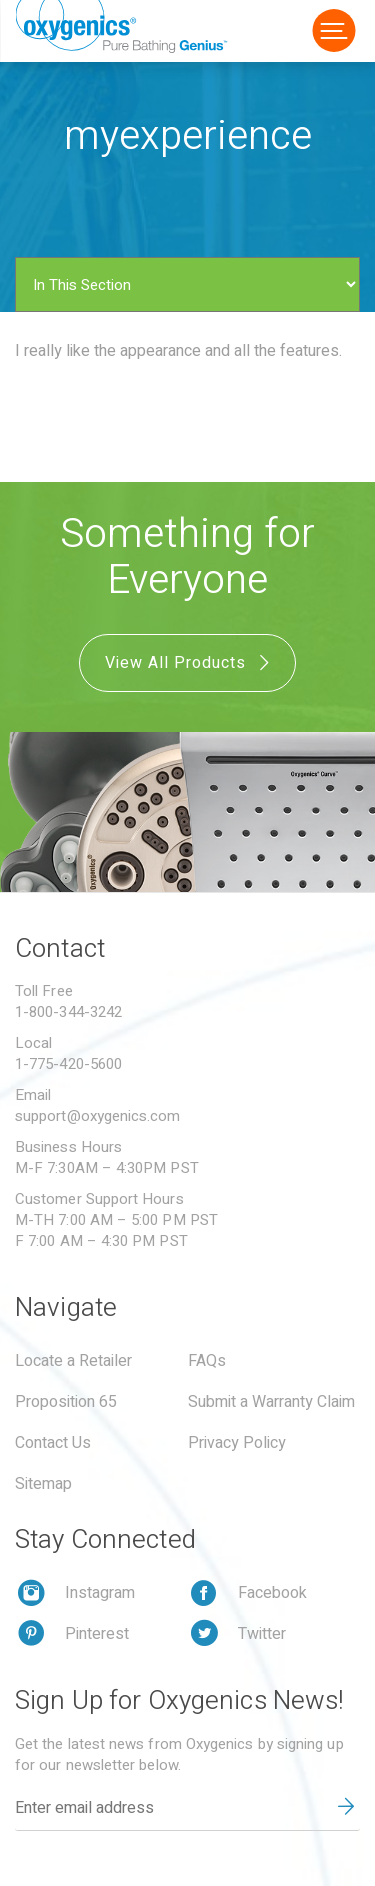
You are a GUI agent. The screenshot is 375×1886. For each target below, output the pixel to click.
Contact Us (53, 1443)
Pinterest (97, 1634)
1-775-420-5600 (68, 1064)
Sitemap (43, 1484)
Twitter (262, 1634)
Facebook (272, 1593)
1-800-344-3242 (68, 1012)
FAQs (207, 1361)
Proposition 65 (66, 1402)
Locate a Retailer (73, 1361)
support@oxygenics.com (98, 1116)
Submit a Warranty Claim (271, 1402)
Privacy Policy (237, 1443)
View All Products (189, 663)
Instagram (100, 1593)
